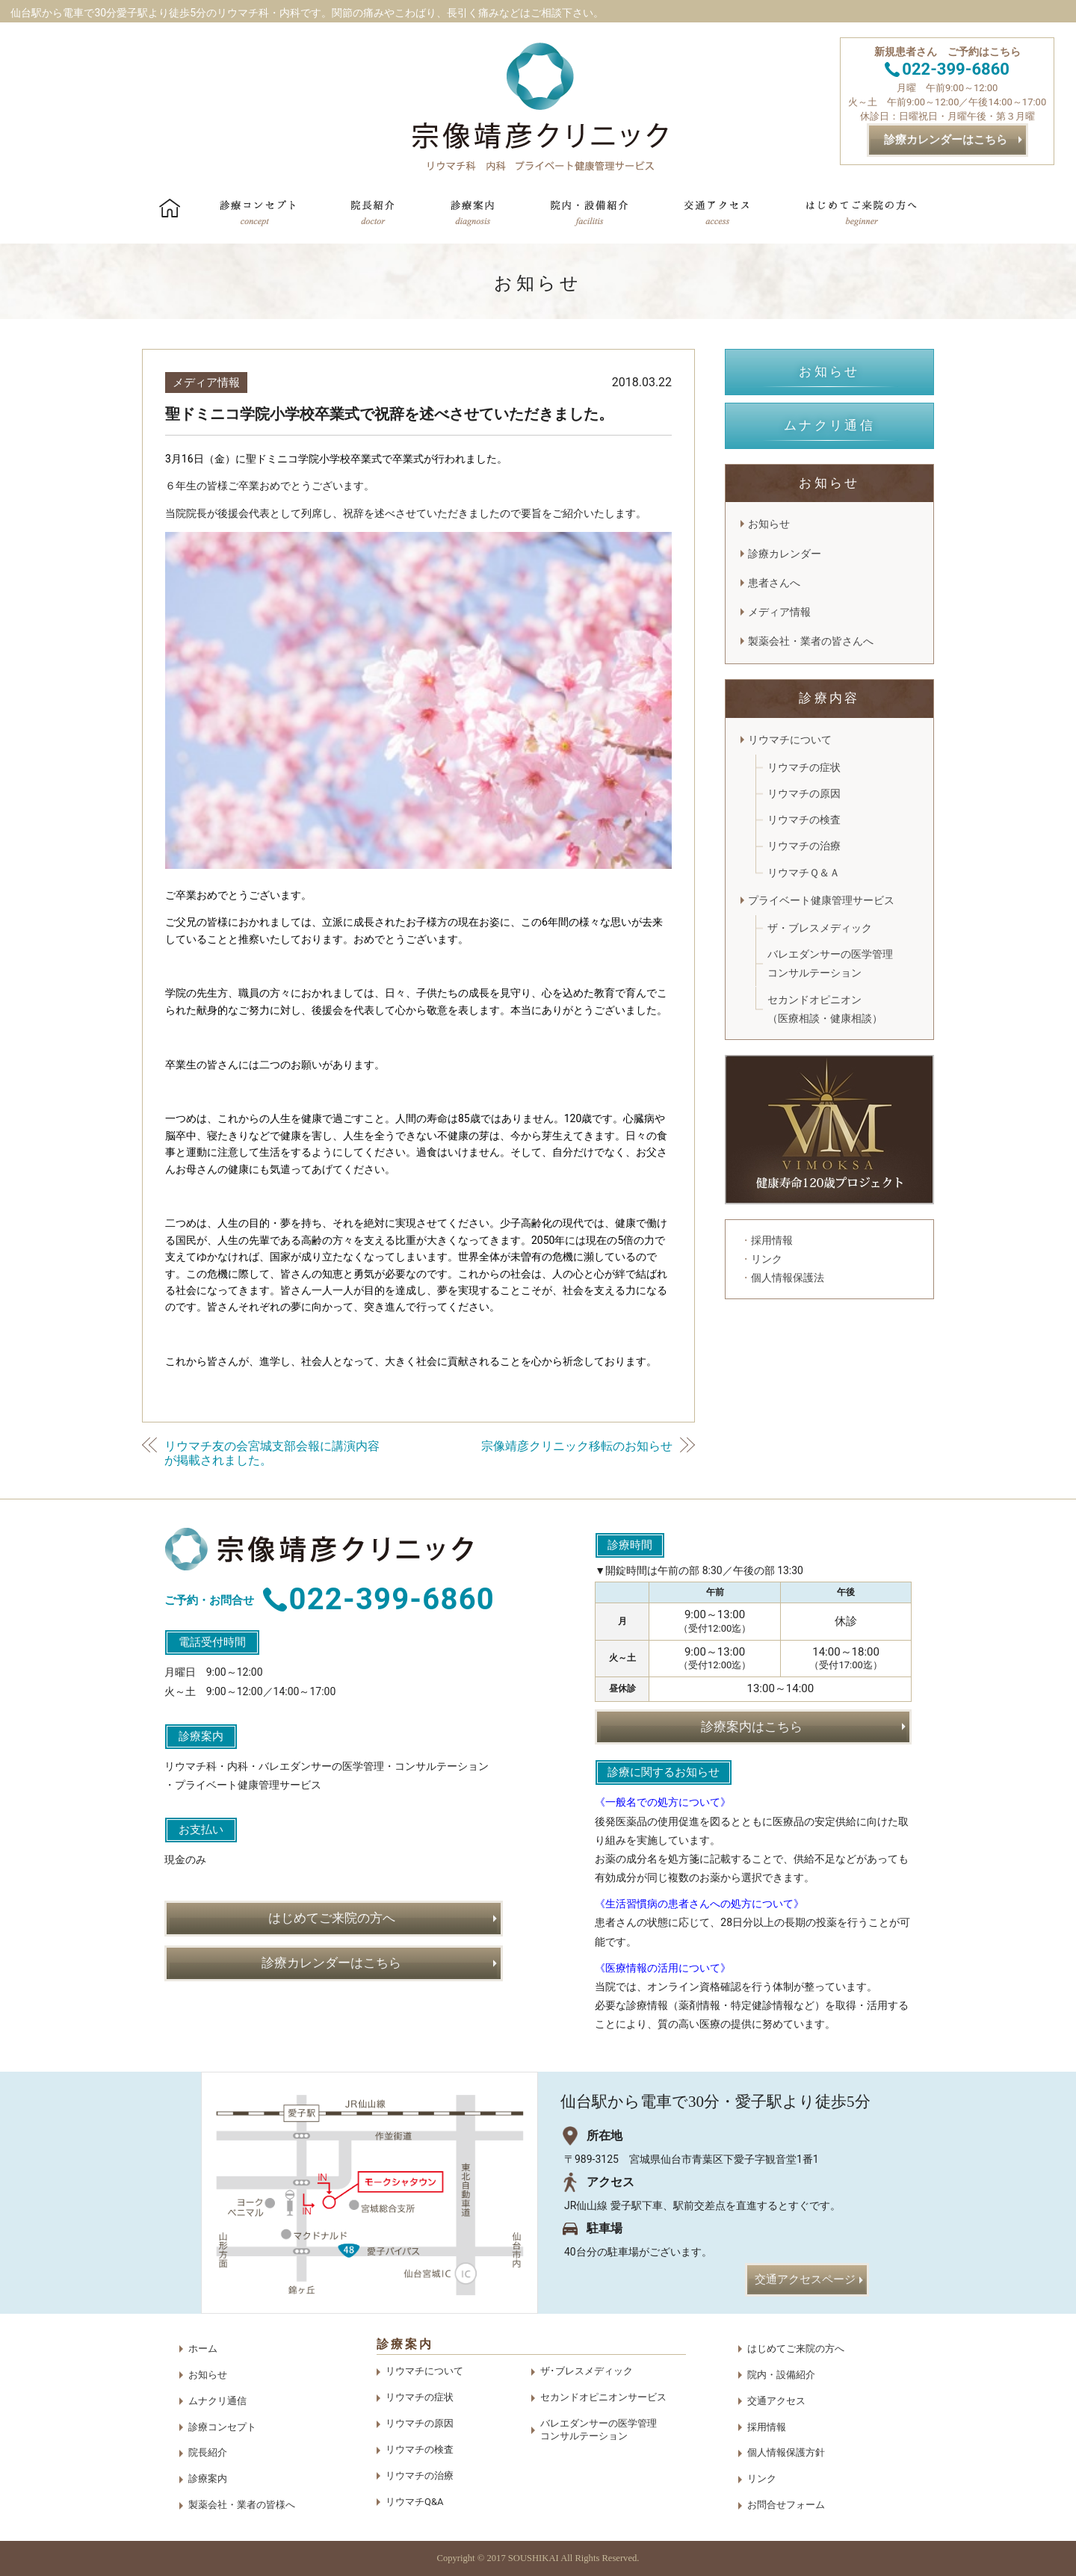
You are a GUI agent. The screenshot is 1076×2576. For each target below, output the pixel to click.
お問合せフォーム (786, 2504)
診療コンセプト (222, 2427)
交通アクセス (776, 2400)
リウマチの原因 (804, 793)
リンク (761, 2478)
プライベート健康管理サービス (826, 900)
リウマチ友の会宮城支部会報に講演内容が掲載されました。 (272, 1453)
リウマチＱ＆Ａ (803, 873)
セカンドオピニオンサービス (603, 2397)
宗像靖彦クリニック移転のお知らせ (576, 1446)
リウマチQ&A (415, 2501)
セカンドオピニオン (824, 1011)
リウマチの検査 (804, 820)
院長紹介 (207, 2452)
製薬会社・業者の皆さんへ (811, 641)
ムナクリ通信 (217, 2400)
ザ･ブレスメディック (586, 2371)
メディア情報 (206, 382)
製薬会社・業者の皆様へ (241, 2504)
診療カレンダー (784, 554)
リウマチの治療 (804, 846)
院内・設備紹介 (781, 2374)
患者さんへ (774, 583)
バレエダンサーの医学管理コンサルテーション (830, 963)
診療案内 (207, 2478)
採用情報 (766, 2427)
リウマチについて (790, 740)
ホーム (202, 2348)
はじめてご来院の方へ (795, 2348)
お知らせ (769, 524)
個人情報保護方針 (786, 2452)
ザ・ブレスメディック (819, 928)
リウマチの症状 (804, 767)
